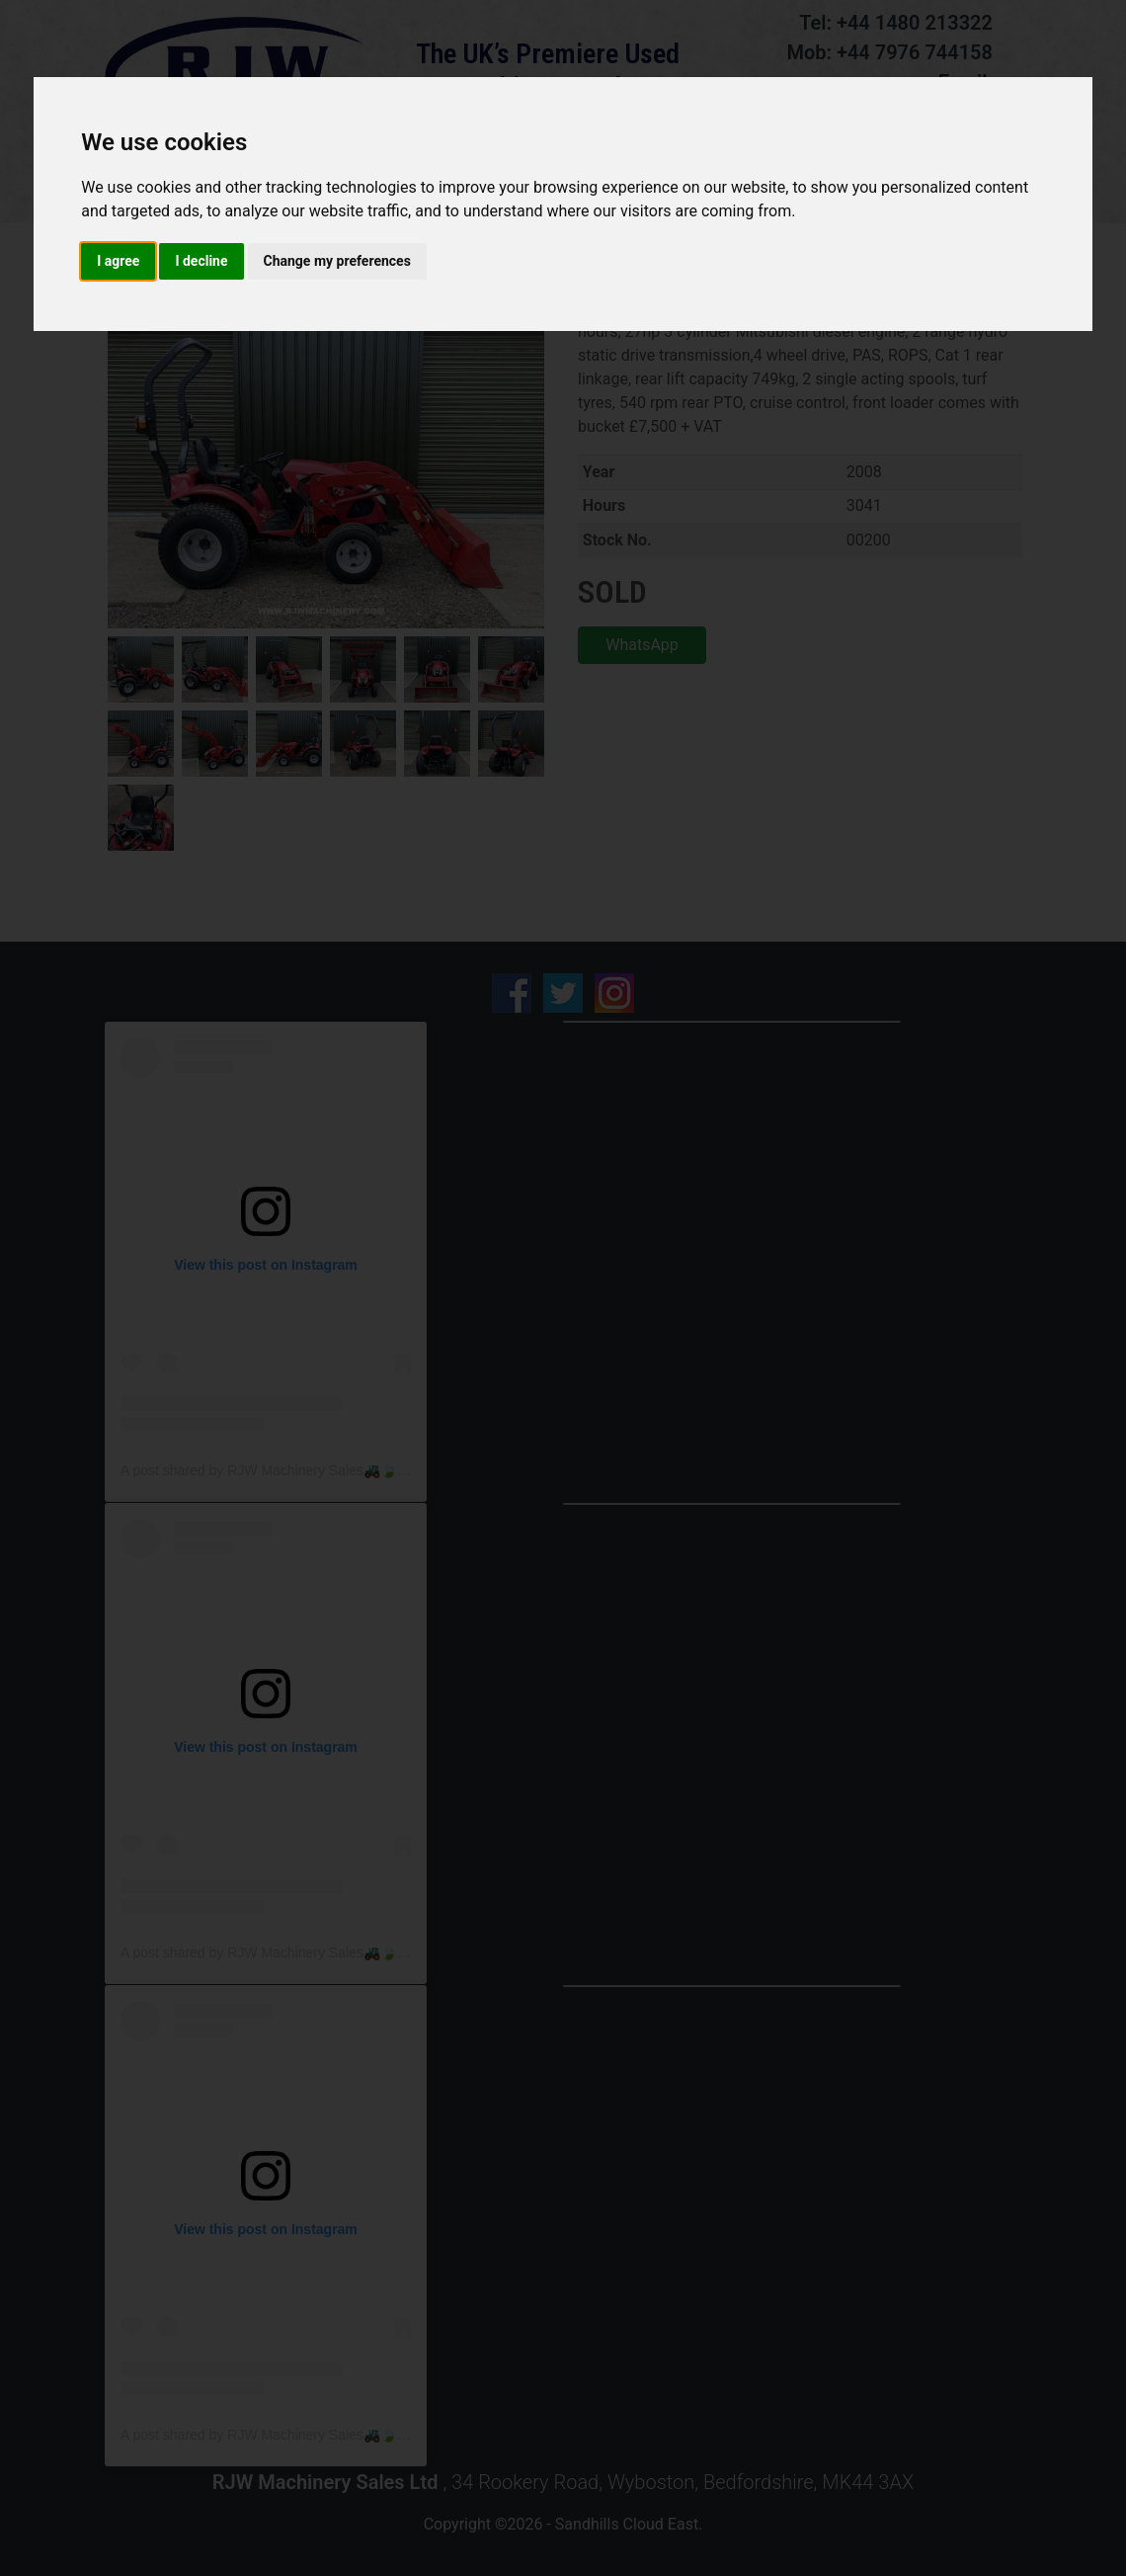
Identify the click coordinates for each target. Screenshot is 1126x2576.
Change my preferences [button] (337, 261)
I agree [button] (118, 261)
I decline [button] (201, 261)
